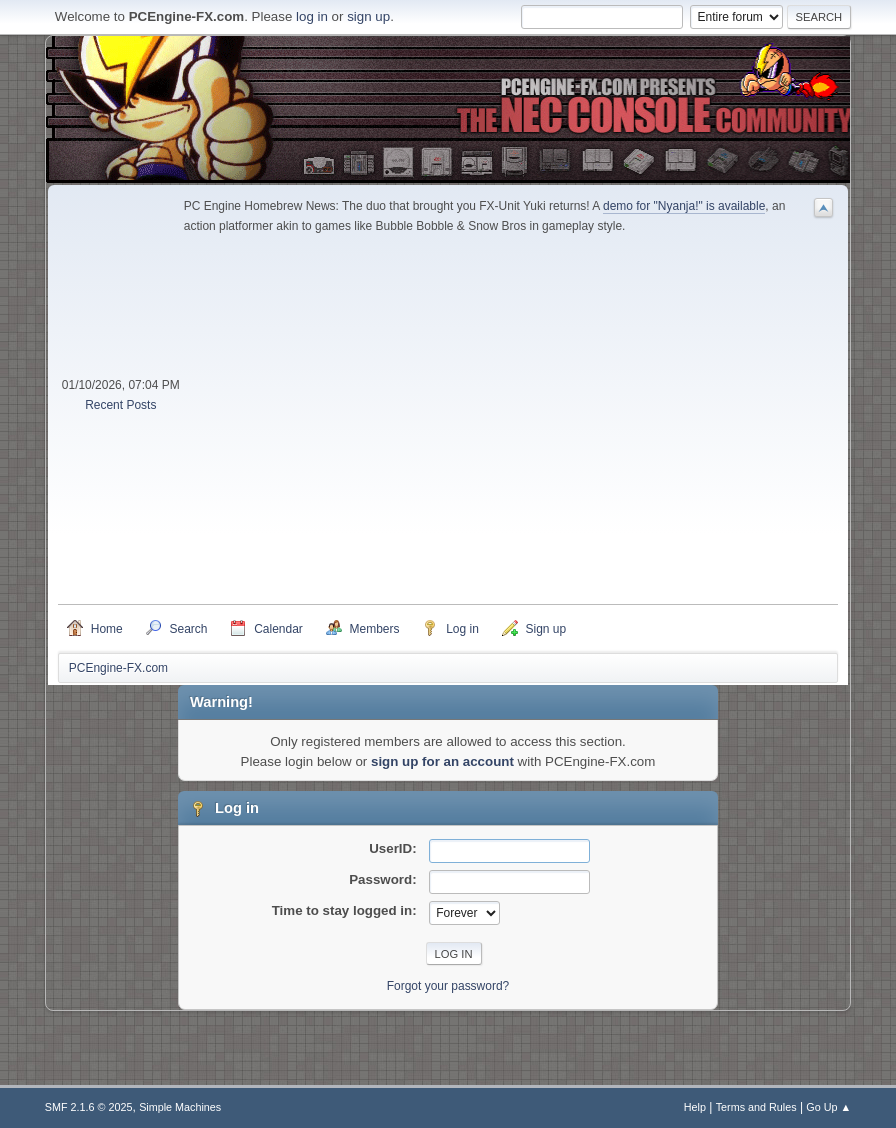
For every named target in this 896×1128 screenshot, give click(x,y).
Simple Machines (180, 1107)
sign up (368, 16)
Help (695, 1107)
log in (312, 16)
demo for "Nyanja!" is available (684, 206)
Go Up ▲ (828, 1107)
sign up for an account (442, 761)
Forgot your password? (448, 986)
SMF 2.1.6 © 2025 (89, 1107)
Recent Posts (120, 405)
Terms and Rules (756, 1107)
